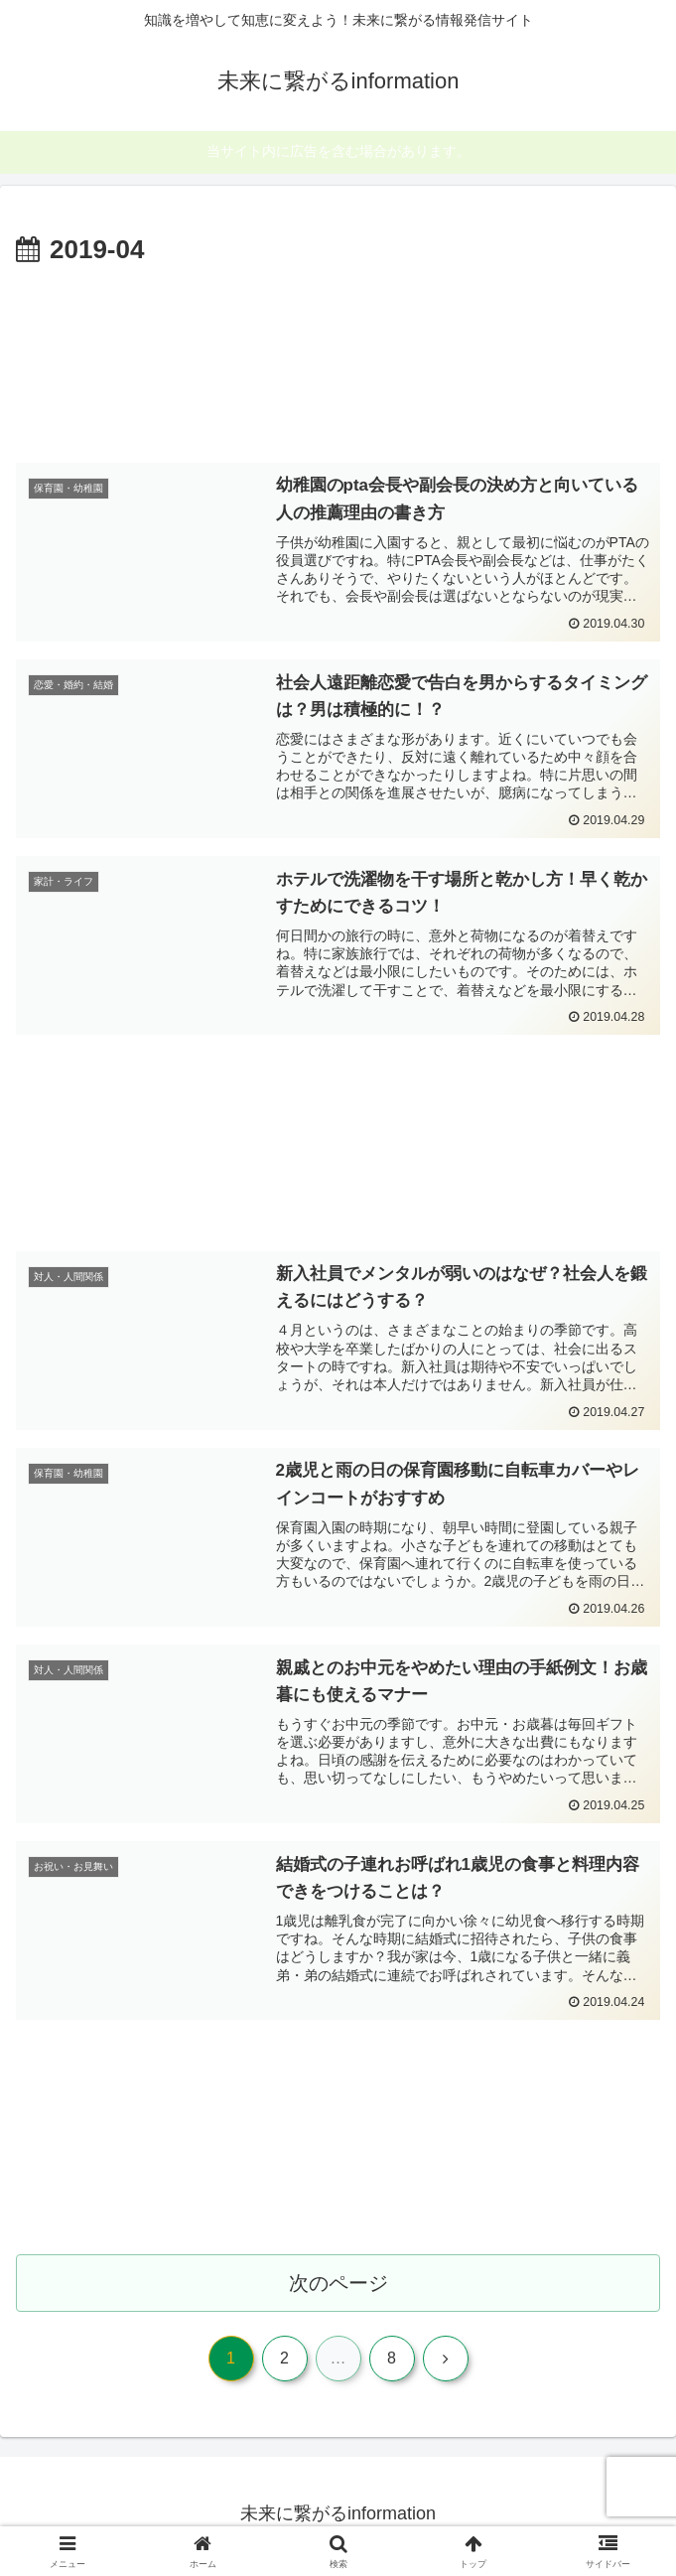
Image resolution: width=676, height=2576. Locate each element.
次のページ (338, 2285)
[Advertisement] (338, 360)
